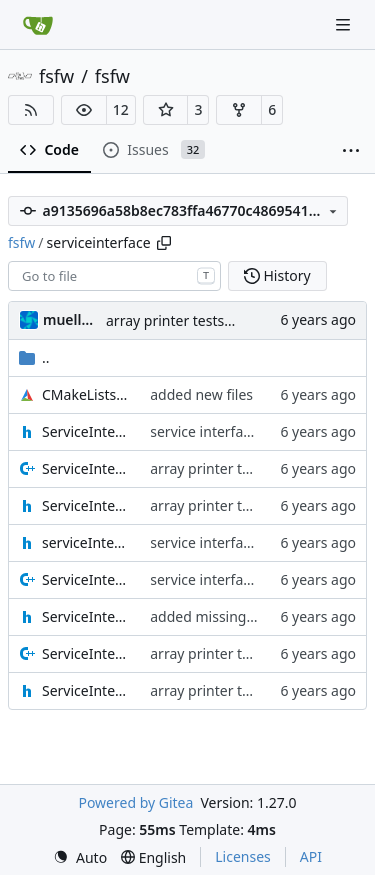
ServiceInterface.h (86, 431)
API (311, 856)
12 (121, 109)
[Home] (38, 25)
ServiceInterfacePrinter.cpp (86, 579)
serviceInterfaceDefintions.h (86, 542)
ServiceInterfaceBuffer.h (86, 505)
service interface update (229, 431)
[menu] (80, 857)
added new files (201, 394)
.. (34, 357)
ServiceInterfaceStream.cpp (86, 653)
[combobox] (114, 276)
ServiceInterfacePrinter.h (86, 616)
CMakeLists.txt (86, 394)
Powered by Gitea (135, 802)
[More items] (351, 151)
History (277, 275)
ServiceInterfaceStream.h (86, 690)
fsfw (56, 76)
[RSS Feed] (31, 110)
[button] (84, 110)
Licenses (243, 856)
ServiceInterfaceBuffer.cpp (86, 468)
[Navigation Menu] (345, 24)
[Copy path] (164, 243)
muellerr (71, 319)
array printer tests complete (197, 320)
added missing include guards (248, 616)
